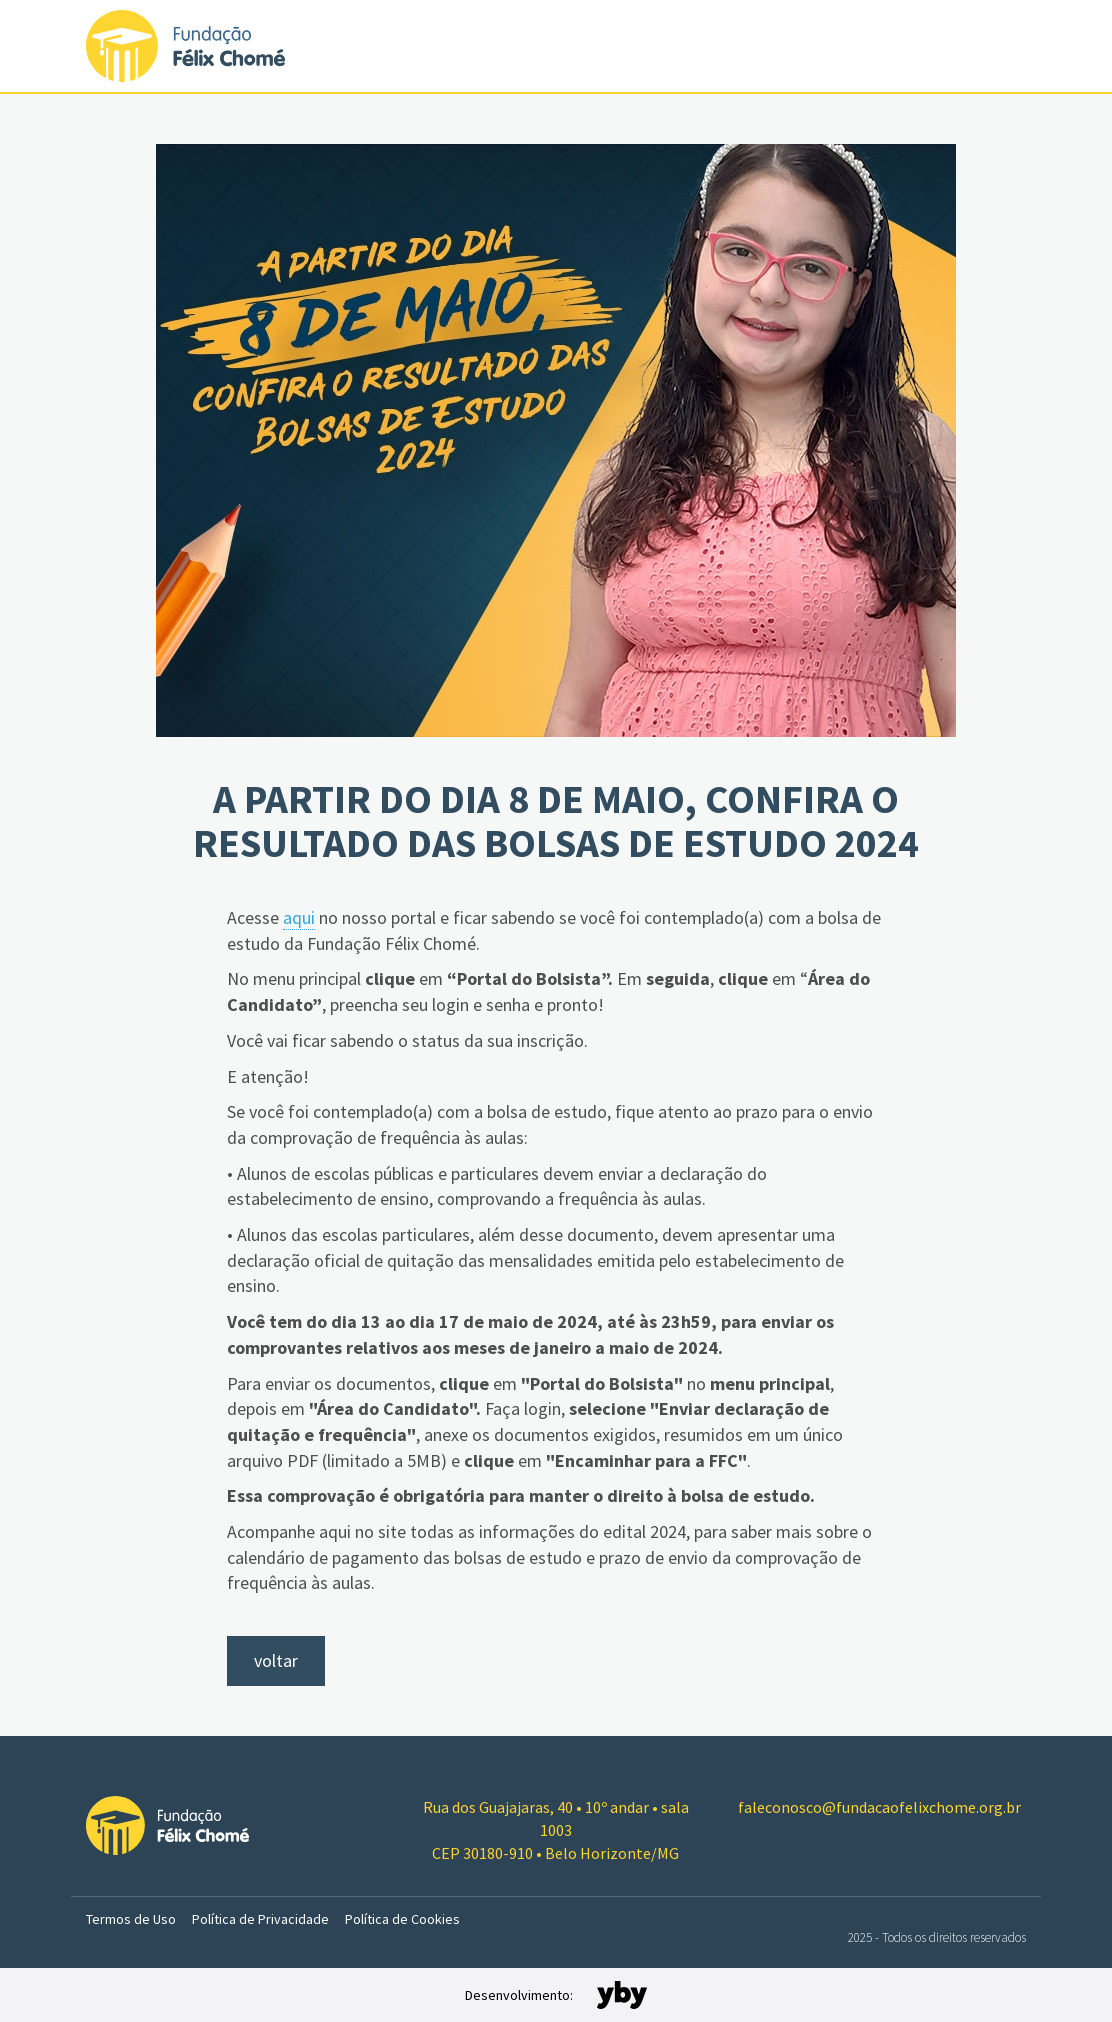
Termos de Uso (131, 1919)
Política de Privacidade (260, 1919)
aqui (299, 917)
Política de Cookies (402, 1919)
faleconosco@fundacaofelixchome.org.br (879, 1807)
